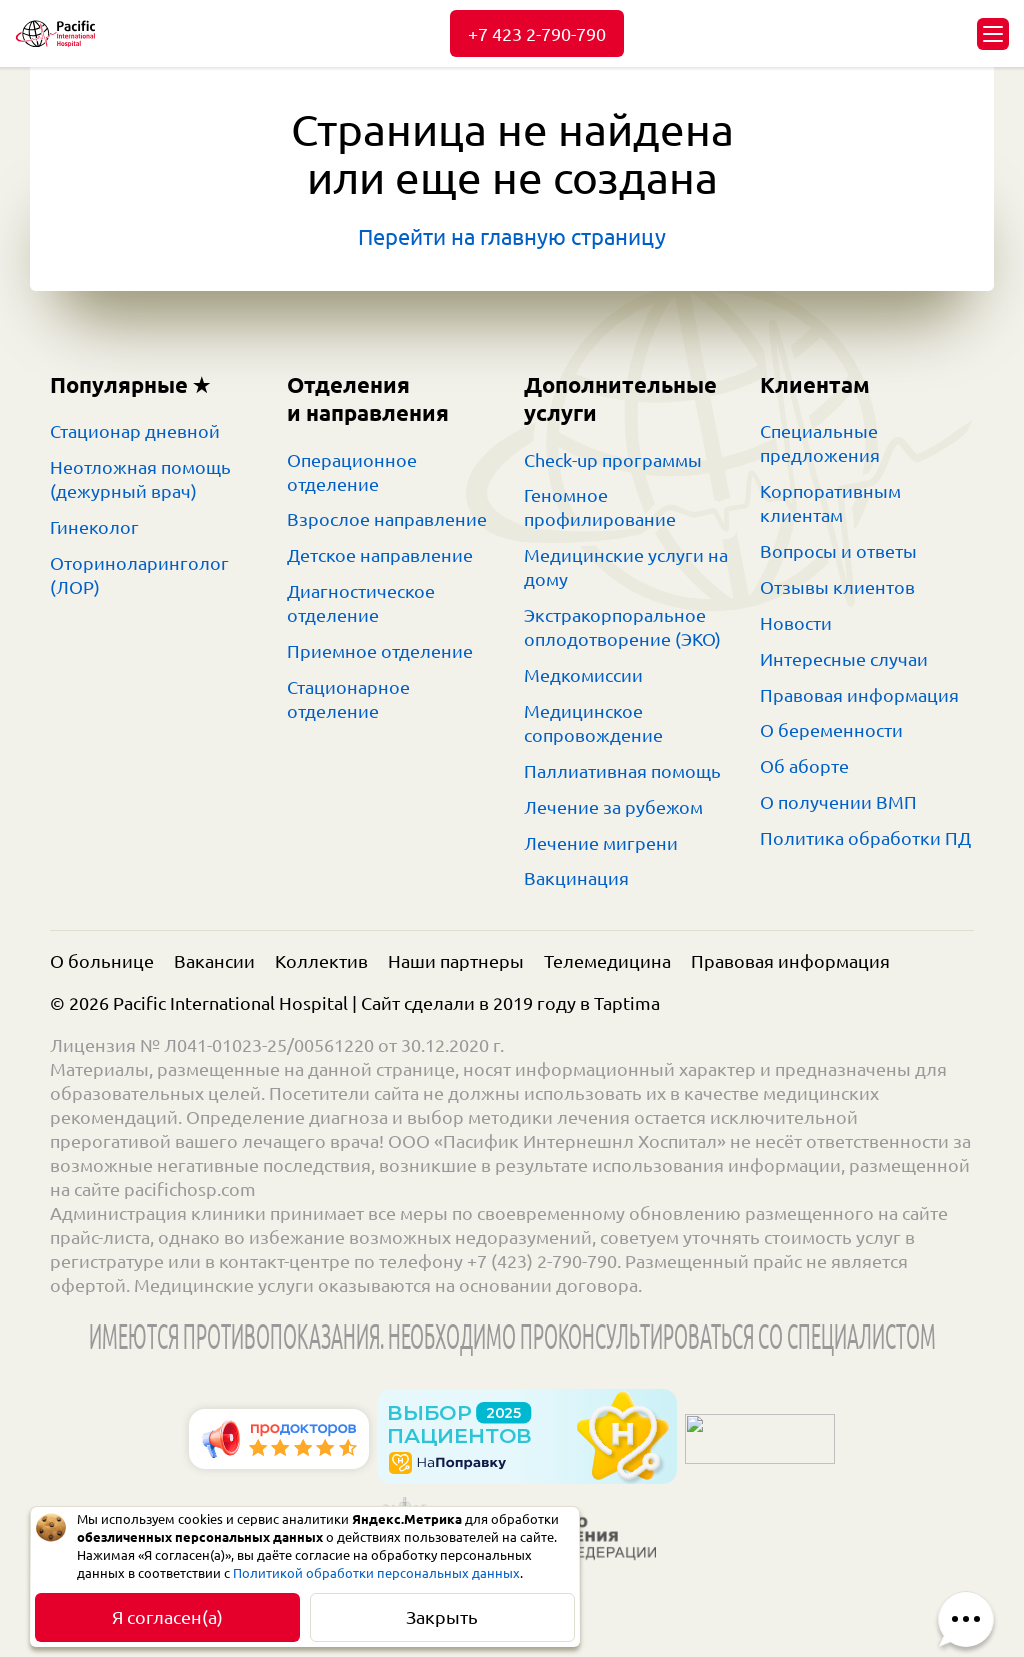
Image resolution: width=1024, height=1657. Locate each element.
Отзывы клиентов (837, 587)
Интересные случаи (844, 659)
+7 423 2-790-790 (537, 34)
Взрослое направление (387, 519)
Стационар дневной (135, 431)
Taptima (627, 1003)
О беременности (831, 730)
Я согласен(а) (167, 1617)
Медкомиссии (583, 675)
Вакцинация (576, 878)
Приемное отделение (380, 651)
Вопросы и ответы (838, 551)
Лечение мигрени (601, 843)
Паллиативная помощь (622, 771)
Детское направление (380, 555)
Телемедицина (607, 961)
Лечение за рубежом (613, 807)
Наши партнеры (456, 961)
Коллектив (321, 961)
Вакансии (214, 961)
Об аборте (804, 766)
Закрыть (442, 1617)
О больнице (102, 961)
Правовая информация (859, 695)
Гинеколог (94, 527)
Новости (796, 623)
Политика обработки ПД (865, 838)
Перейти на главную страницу (512, 236)
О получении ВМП (838, 802)
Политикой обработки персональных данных (376, 1573)
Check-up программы (613, 460)
